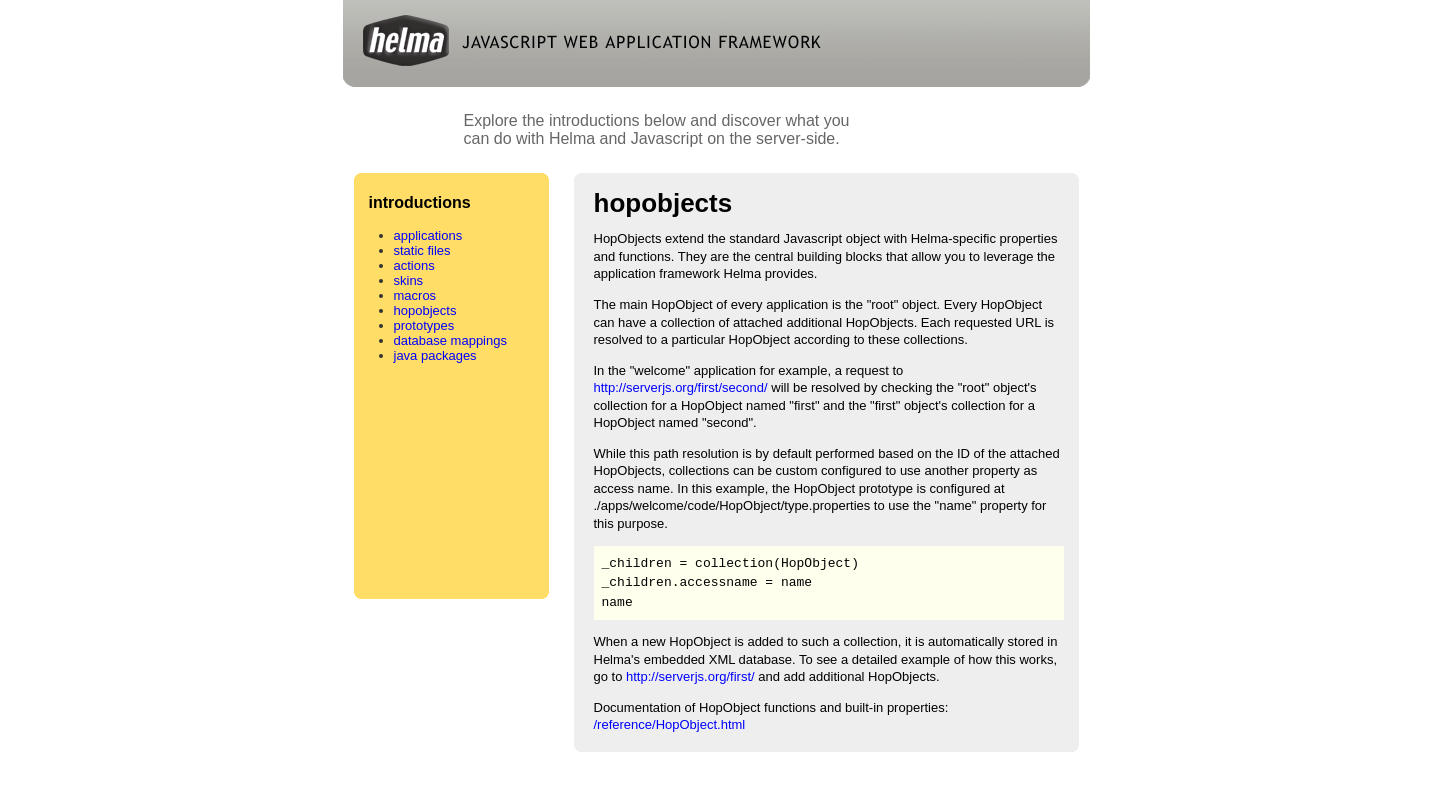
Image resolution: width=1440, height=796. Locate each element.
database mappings (450, 340)
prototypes (424, 325)
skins (409, 280)
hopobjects (425, 310)
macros (415, 295)
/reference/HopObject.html (670, 724)
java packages (435, 355)
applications (428, 235)
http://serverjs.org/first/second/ (681, 387)
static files (422, 250)
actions (414, 265)
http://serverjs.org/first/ (690, 676)
